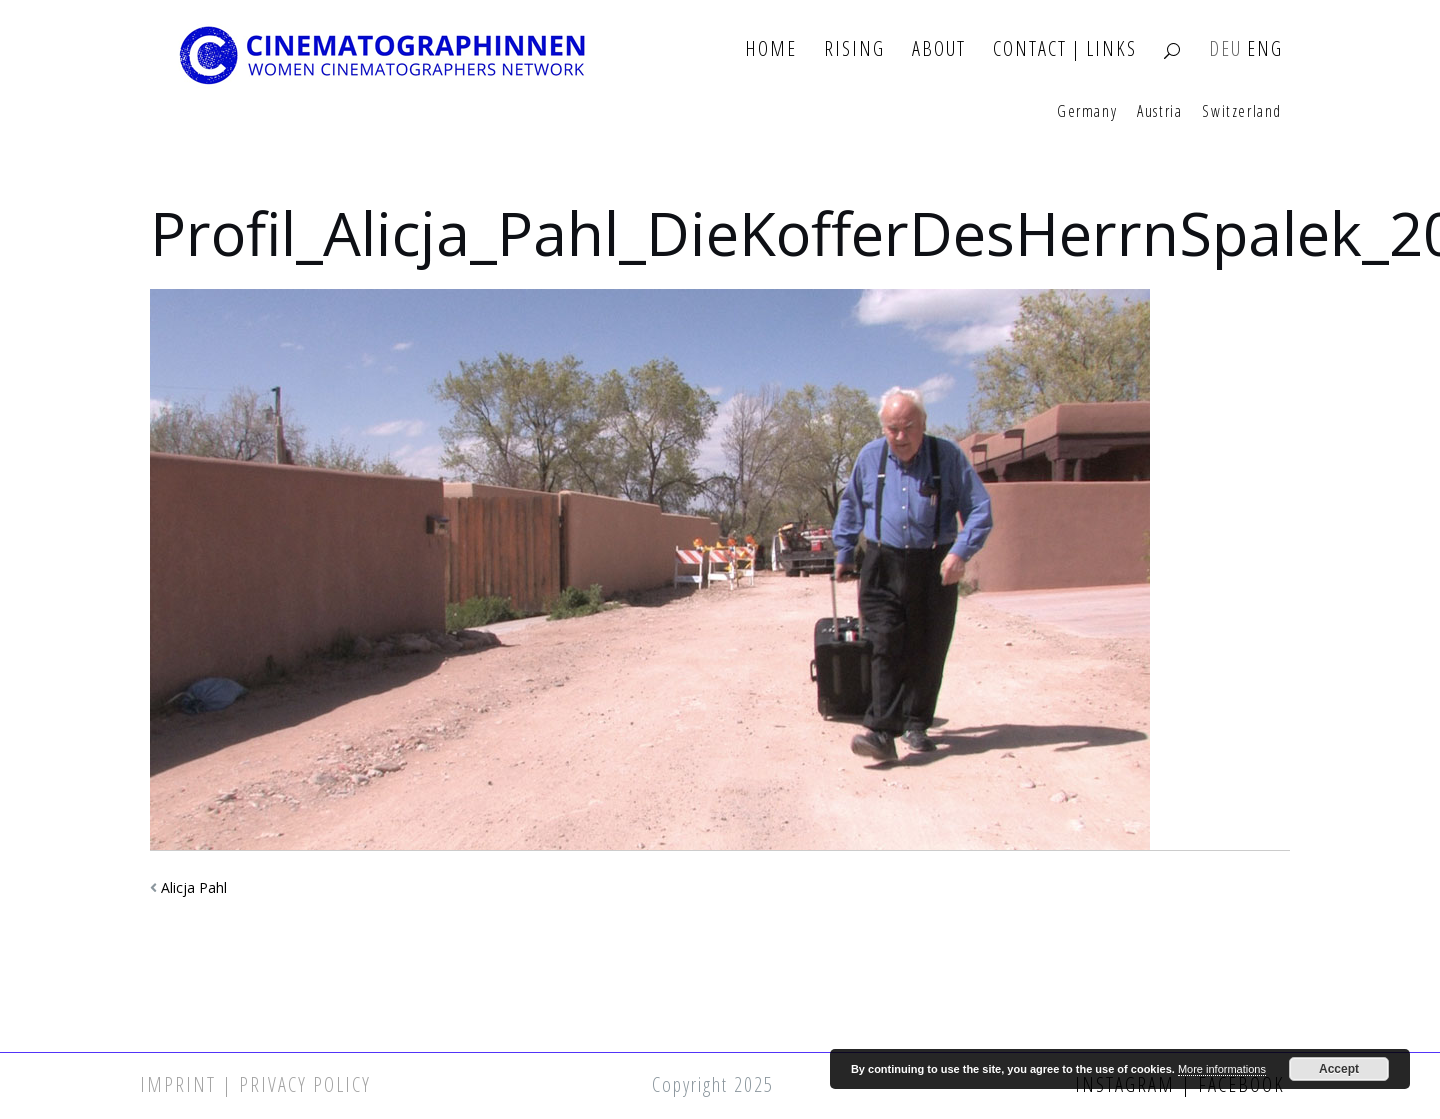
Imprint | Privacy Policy (255, 1084)
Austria (1159, 112)
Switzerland (1242, 112)
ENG (1265, 49)
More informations (1222, 1069)
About (939, 49)
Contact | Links (1065, 49)
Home (771, 49)
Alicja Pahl (194, 887)
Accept (1339, 1069)
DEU (1225, 49)
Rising (854, 49)
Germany (1087, 112)
